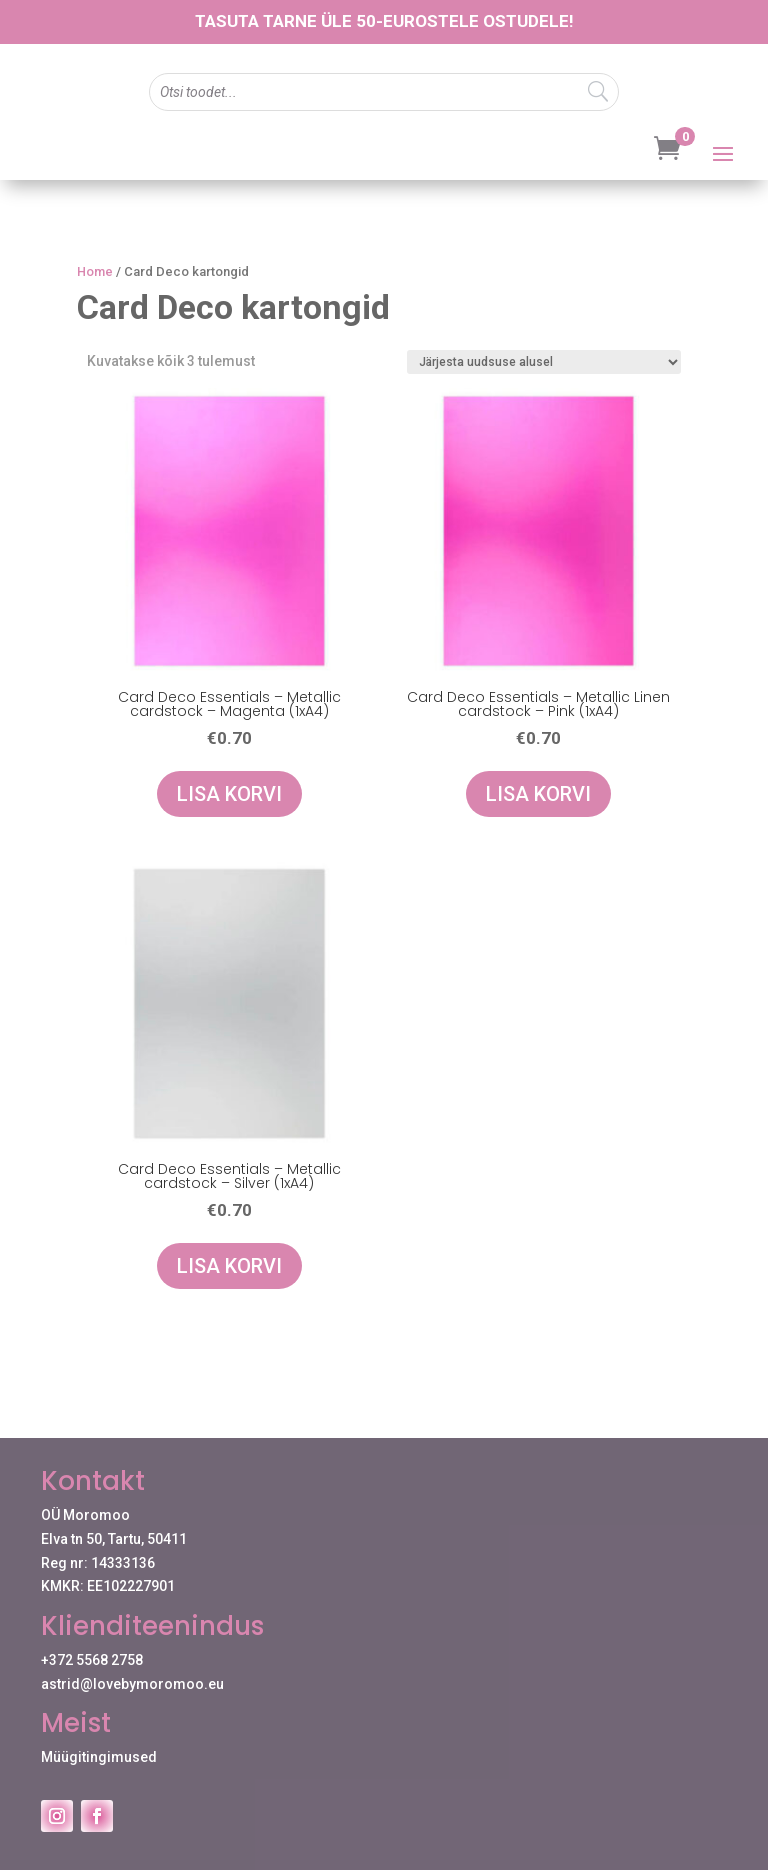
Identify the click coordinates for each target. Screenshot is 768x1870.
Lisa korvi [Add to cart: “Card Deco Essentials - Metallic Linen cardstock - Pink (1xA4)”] (538, 794)
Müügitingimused (99, 1757)
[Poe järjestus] (544, 362)
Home (95, 271)
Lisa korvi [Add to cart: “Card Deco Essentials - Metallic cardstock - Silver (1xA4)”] (229, 1266)
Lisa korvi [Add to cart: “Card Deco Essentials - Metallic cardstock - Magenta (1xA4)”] (229, 794)
